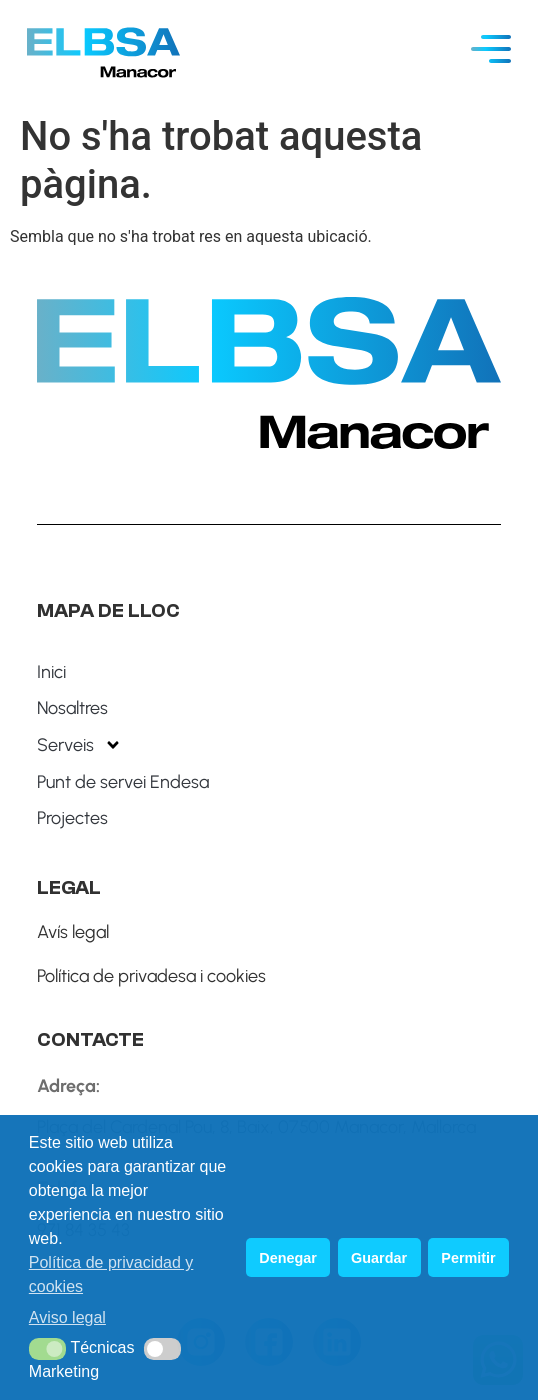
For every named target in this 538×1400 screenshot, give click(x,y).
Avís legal (73, 932)
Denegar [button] (288, 1258)
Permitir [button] (468, 1258)
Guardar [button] (379, 1258)
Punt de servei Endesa (123, 782)
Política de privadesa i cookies (151, 976)
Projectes (72, 818)
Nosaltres (72, 708)
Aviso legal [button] (67, 1317)
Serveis (79, 745)
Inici (51, 672)
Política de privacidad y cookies (111, 1274)
